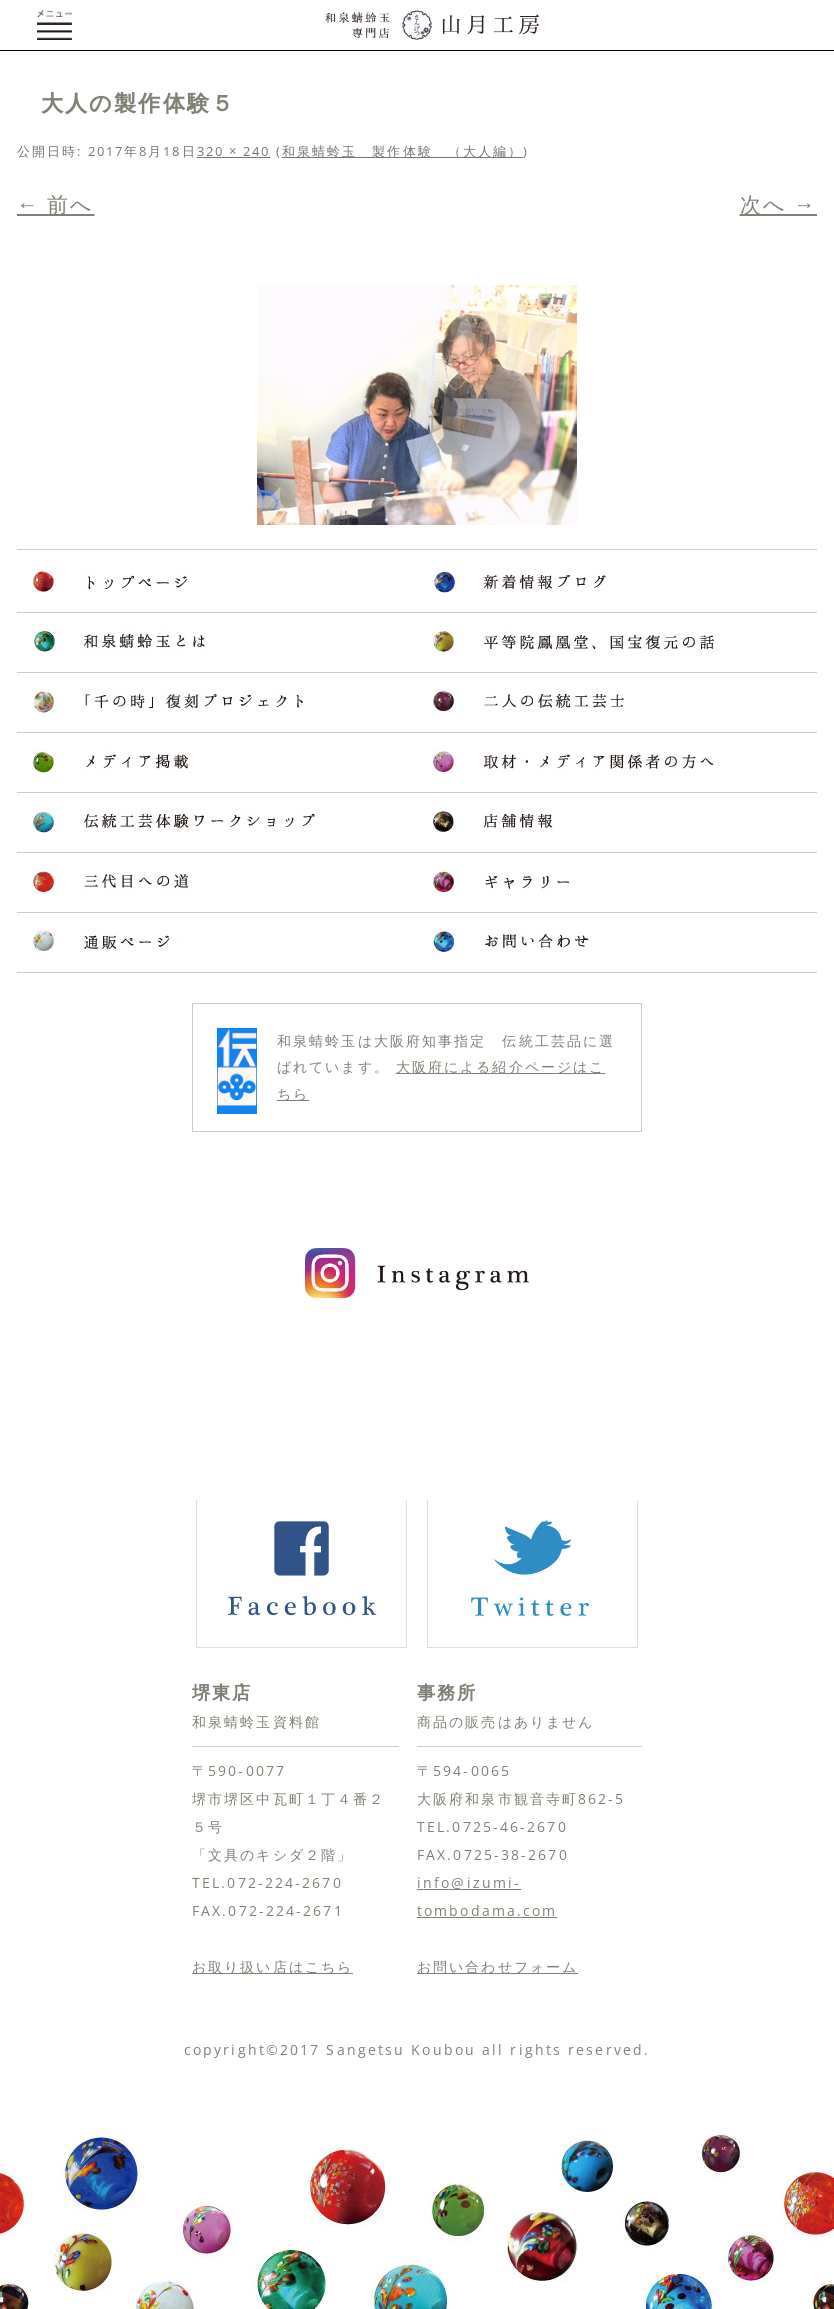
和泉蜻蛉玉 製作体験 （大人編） (403, 151)
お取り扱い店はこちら (272, 1966)
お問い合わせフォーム (497, 1966)
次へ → (778, 204)
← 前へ (55, 204)
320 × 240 (234, 151)
